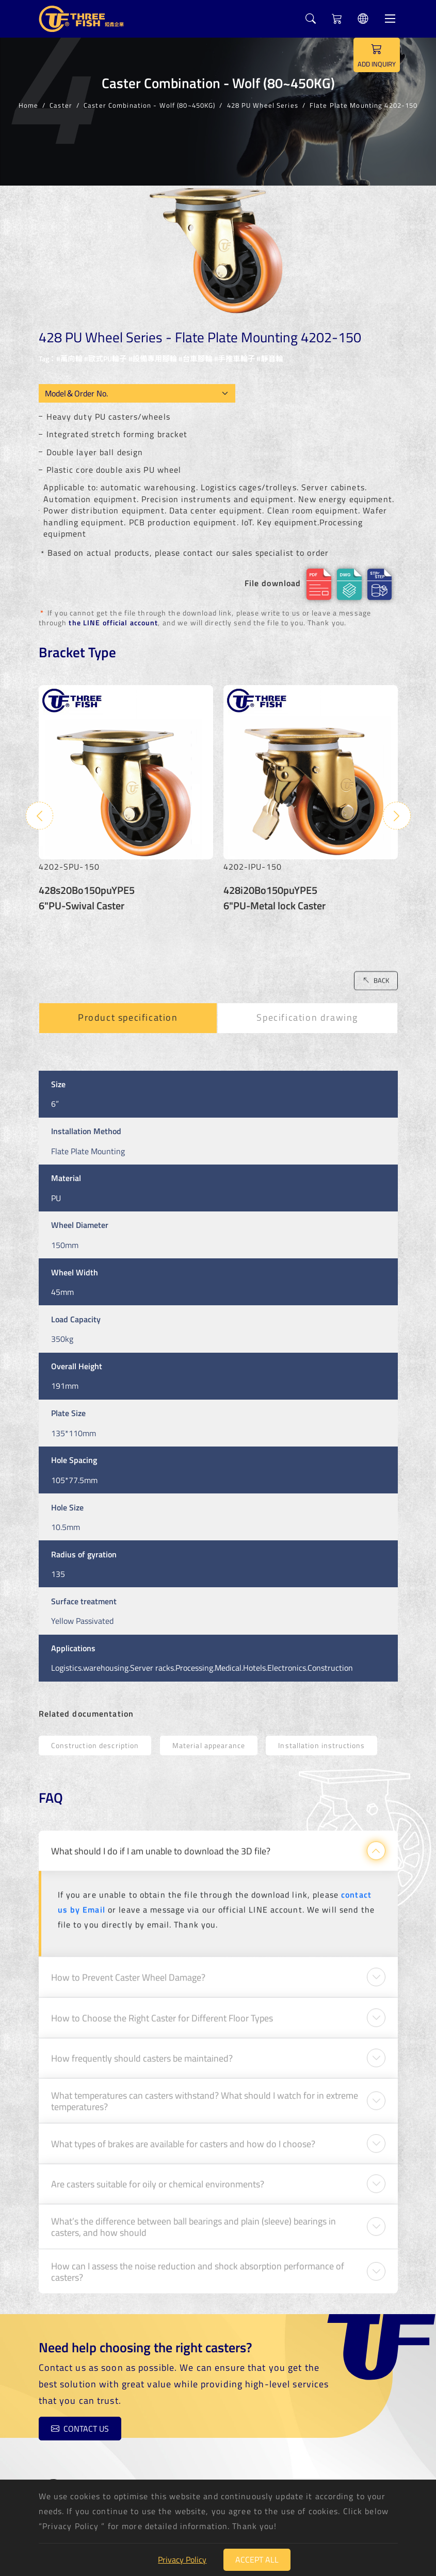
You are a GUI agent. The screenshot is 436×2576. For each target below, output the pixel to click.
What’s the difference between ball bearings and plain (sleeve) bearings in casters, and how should (193, 2218)
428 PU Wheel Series (262, 105)
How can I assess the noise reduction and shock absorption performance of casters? (197, 2263)
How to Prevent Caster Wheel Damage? (128, 1969)
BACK (376, 972)
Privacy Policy (182, 2559)
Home (28, 105)
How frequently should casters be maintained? (142, 2050)
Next (396, 807)
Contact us (70, 2430)
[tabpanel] (218, 1367)
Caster (61, 105)
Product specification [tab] (128, 1010)
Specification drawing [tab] (307, 1010)
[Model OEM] (137, 393)
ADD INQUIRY (377, 55)
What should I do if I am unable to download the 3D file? (160, 1842)
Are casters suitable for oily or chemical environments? (157, 2176)
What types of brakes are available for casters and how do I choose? (183, 2135)
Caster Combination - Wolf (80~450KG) (149, 105)
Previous (40, 807)
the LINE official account (113, 624)
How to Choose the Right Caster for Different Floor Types (162, 2009)
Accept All (257, 2559)
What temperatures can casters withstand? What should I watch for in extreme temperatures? (204, 2092)
